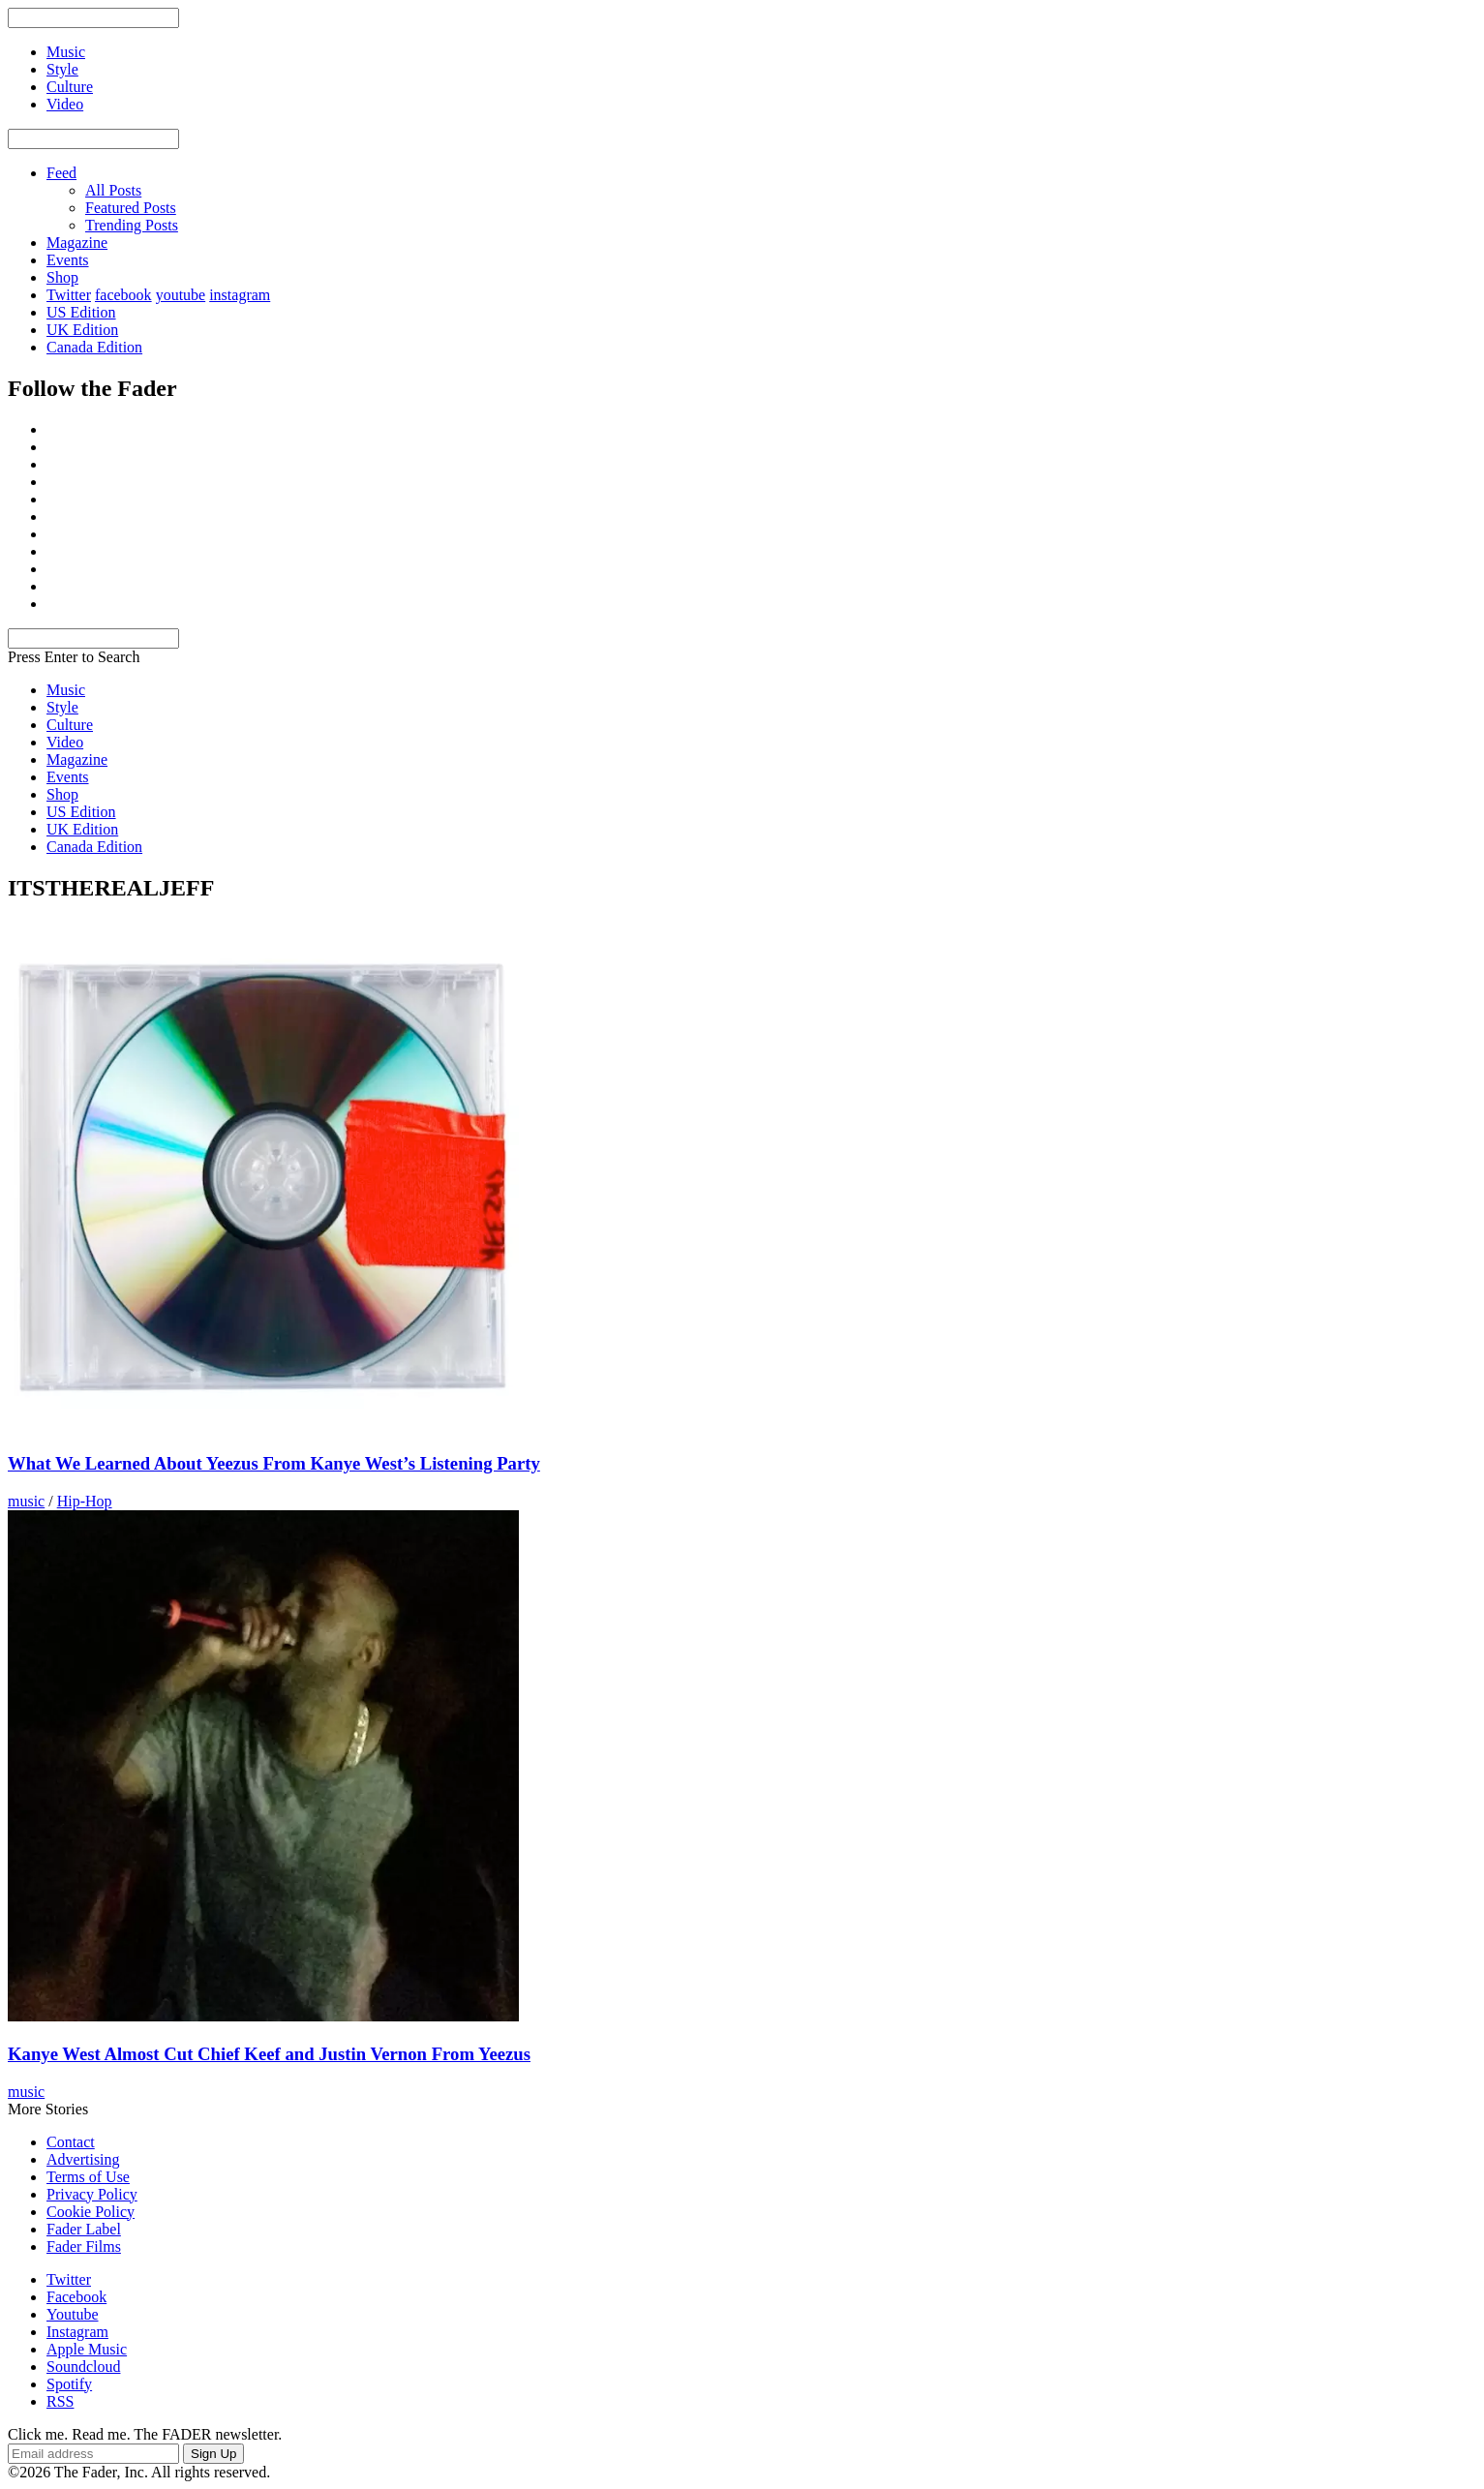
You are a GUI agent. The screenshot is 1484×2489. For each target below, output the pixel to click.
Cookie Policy (90, 2211)
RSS (60, 2401)
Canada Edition (94, 347)
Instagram (77, 2331)
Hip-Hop (84, 1501)
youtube (181, 295)
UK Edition (82, 329)
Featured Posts (130, 207)
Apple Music (86, 2349)
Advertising (83, 2159)
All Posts (113, 190)
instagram (239, 295)
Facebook (76, 2297)
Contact (70, 2142)
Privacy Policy (91, 2194)
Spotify (69, 2384)
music (26, 1501)
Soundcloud (83, 2366)
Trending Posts (131, 225)
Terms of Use (88, 2177)
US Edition (81, 312)
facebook (123, 295)
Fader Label (83, 2229)
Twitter (68, 295)
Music (65, 690)
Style (62, 707)
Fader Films (83, 2246)
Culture (69, 724)
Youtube (72, 2314)
